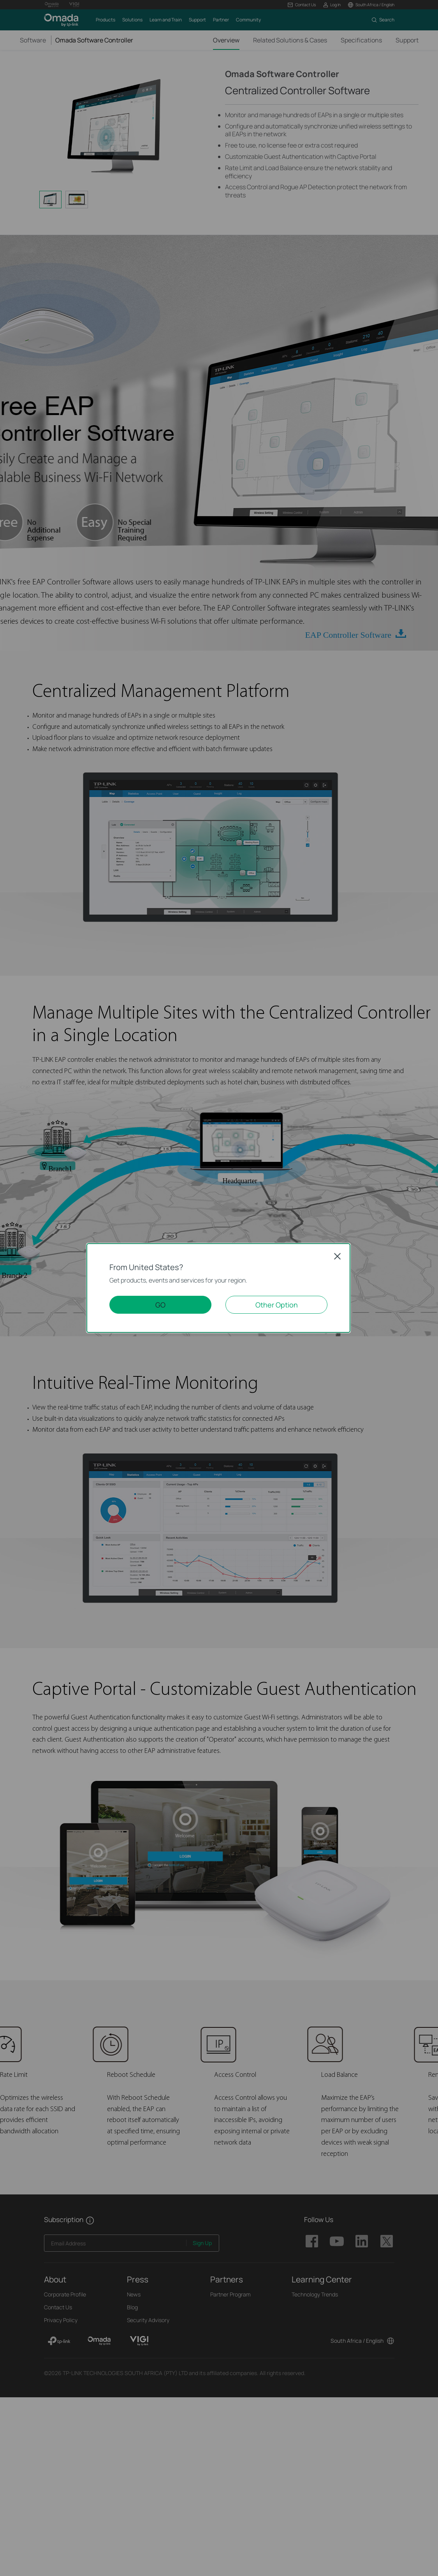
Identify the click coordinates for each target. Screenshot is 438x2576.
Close (337, 1256)
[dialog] (219, 1288)
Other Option (276, 1304)
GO (160, 1304)
